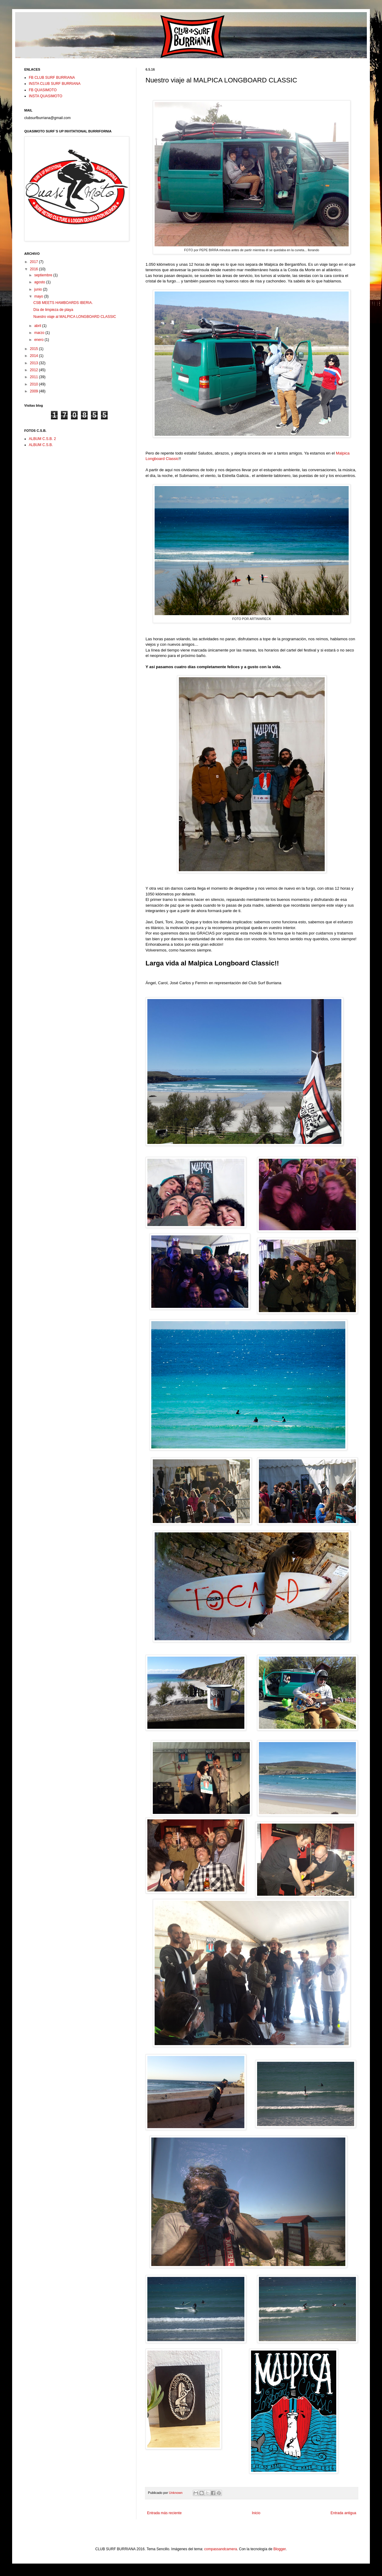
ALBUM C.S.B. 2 (42, 439)
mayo (39, 296)
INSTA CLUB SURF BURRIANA (54, 84)
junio (38, 289)
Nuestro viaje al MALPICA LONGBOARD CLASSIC (74, 317)
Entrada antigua (343, 2513)
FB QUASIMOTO (43, 90)
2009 (34, 391)
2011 (34, 377)
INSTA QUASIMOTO (45, 96)
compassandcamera (220, 2549)
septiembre (43, 275)
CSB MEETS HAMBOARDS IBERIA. (63, 303)
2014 (34, 356)
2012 (34, 370)
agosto (40, 282)
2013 (34, 363)
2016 (34, 269)
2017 (34, 262)
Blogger (279, 2549)
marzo (39, 333)
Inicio (256, 2513)
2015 (34, 349)
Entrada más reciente (164, 2513)
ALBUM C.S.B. (41, 445)
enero (39, 340)
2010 (34, 384)
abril (38, 326)
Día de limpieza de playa (53, 310)
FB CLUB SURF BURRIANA (52, 77)
